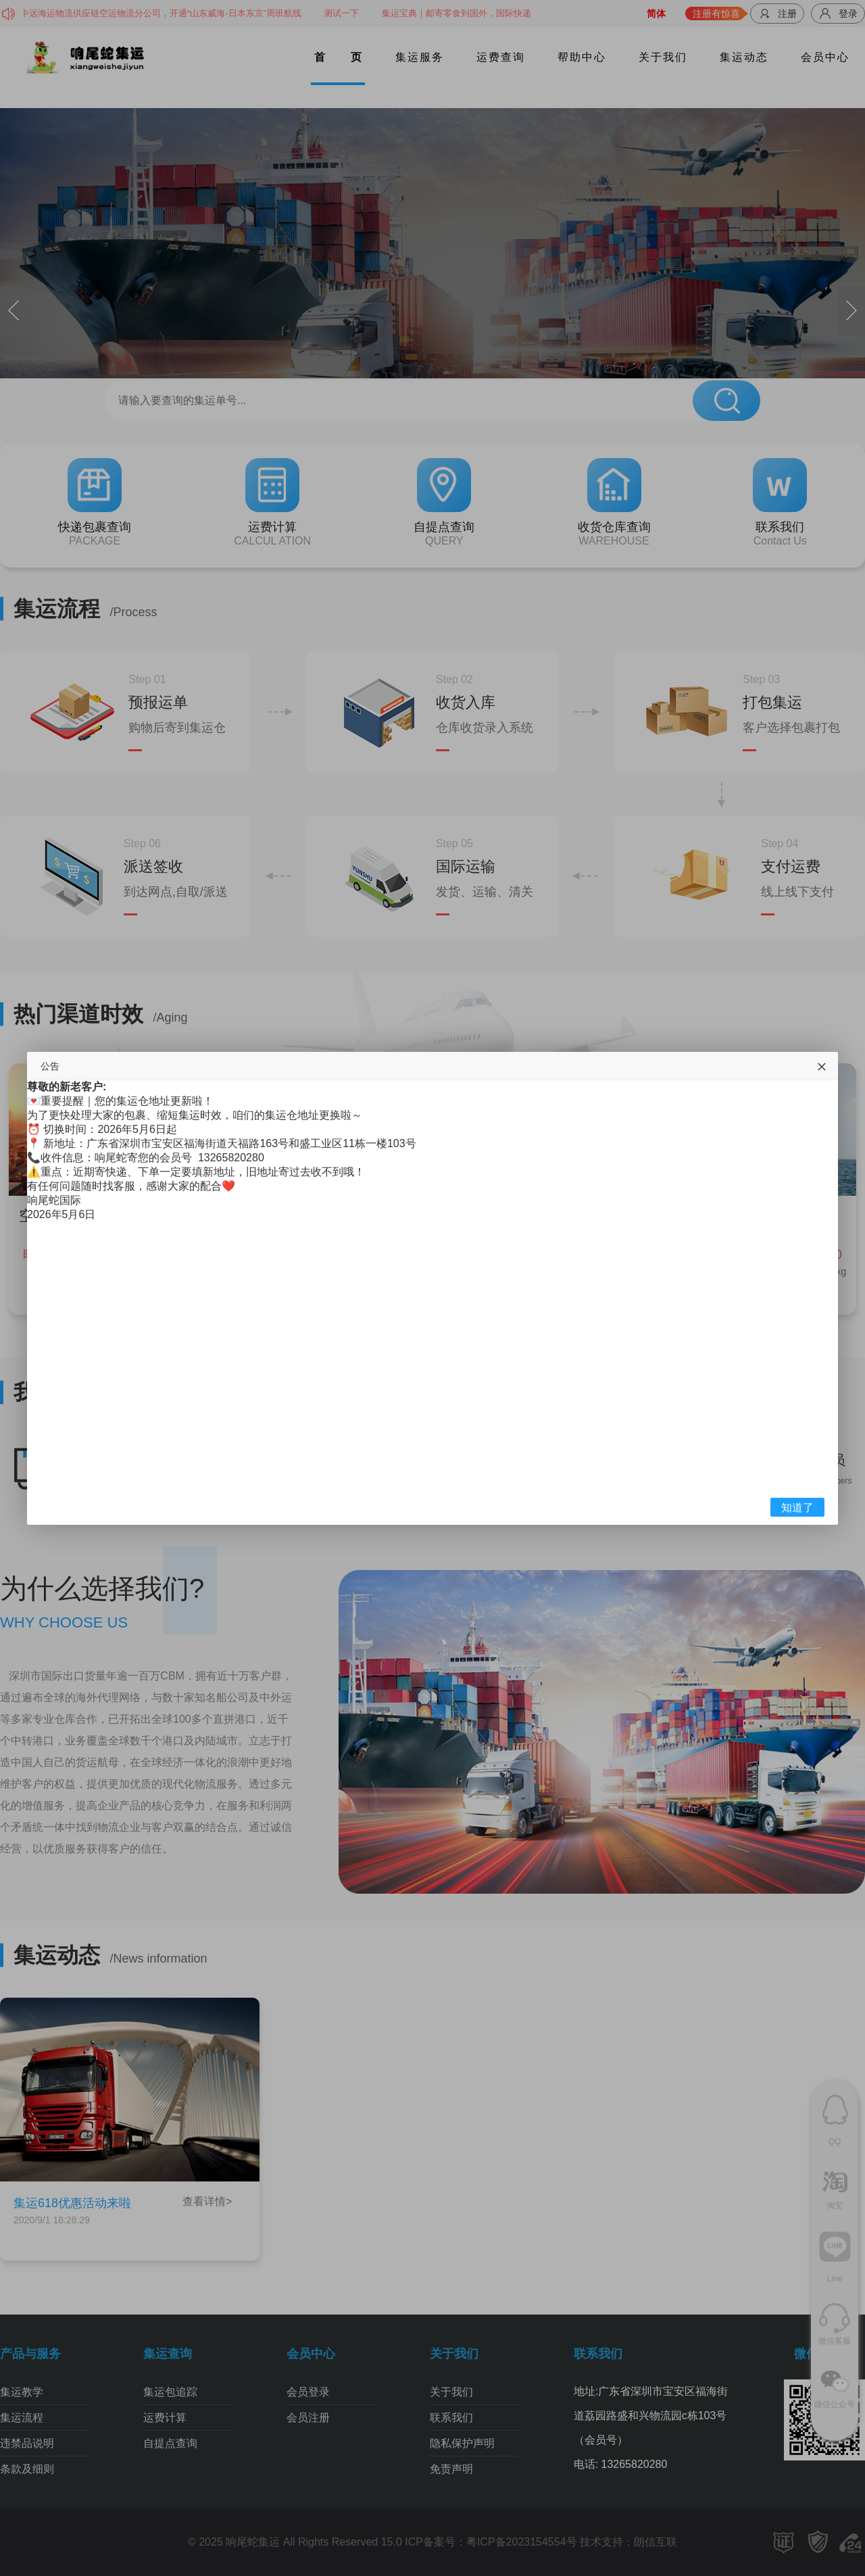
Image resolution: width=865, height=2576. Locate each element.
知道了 (797, 1507)
